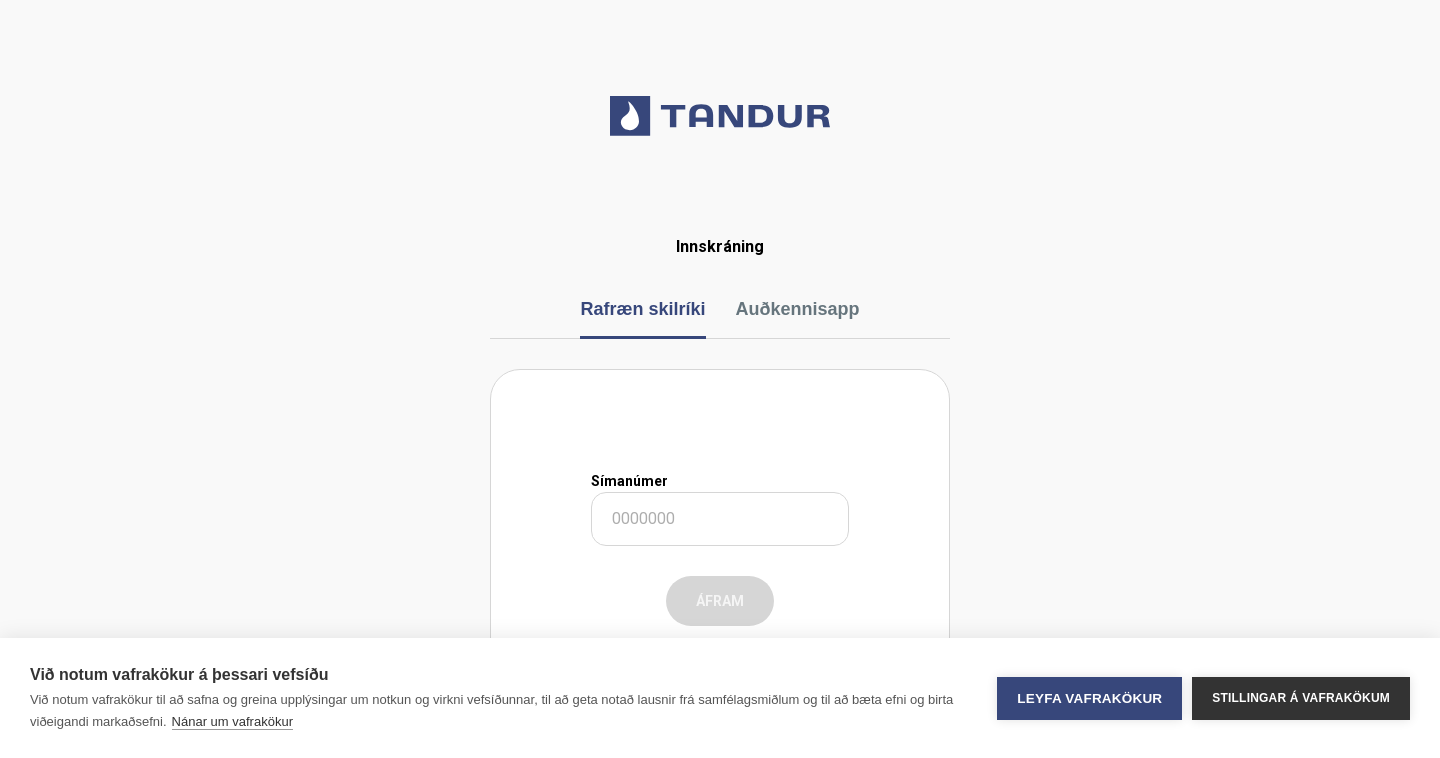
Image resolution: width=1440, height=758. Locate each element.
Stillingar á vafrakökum (1301, 698)
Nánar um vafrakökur (232, 721)
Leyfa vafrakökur (1089, 698)
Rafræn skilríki (642, 309)
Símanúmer (629, 481)
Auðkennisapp (798, 309)
